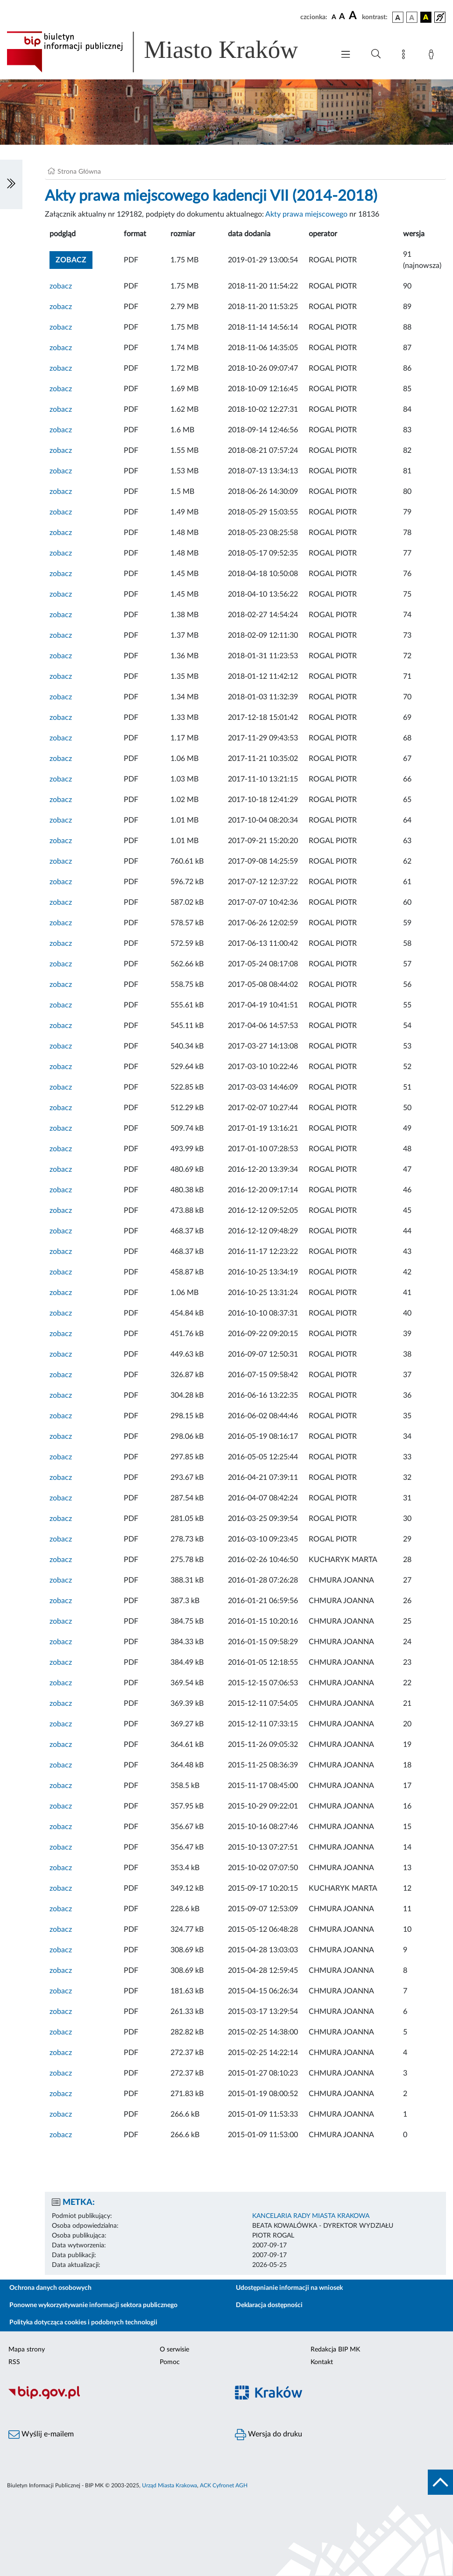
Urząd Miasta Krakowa (169, 2485)
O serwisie (174, 2349)
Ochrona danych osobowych (50, 2288)
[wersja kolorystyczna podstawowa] (398, 17)
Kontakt (322, 2362)
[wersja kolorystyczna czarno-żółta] (426, 17)
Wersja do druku (268, 2434)
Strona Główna (79, 172)
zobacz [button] (74, 259)
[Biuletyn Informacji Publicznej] (113, 2398)
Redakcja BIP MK (335, 2349)
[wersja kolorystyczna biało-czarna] (412, 17)
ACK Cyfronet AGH (224, 2485)
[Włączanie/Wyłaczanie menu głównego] (346, 55)
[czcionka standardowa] (334, 16)
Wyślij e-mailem (41, 2434)
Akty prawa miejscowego (306, 214)
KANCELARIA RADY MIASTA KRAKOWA (310, 2216)
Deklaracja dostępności (269, 2305)
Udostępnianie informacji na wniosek (289, 2288)
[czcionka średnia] (342, 17)
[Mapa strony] (405, 56)
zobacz (61, 286)
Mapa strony (26, 2349)
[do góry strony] (440, 2482)
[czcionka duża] (354, 15)
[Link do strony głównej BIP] (166, 51)
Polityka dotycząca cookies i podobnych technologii (83, 2322)
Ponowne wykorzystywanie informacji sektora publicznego (93, 2305)
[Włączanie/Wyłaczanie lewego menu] (11, 184)
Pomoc (170, 2362)
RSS (14, 2362)
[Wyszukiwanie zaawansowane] (376, 54)
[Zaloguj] (433, 56)
